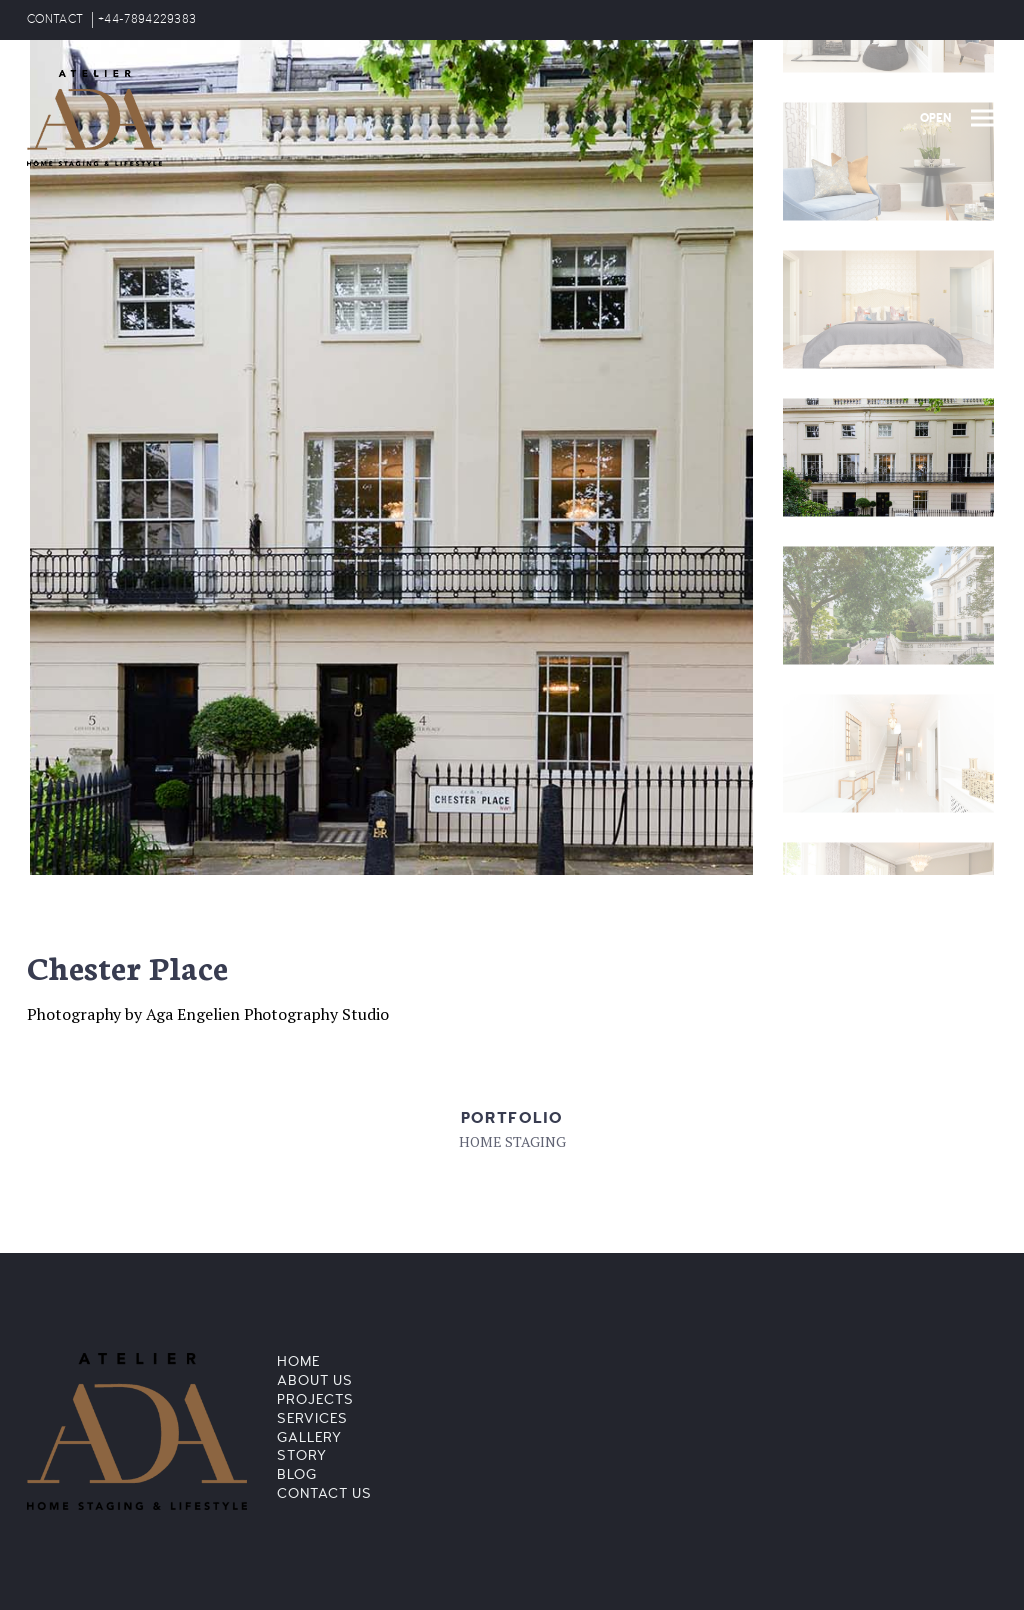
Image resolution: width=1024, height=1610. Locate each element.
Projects (315, 1399)
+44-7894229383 (147, 19)
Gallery (309, 1437)
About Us (315, 1380)
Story (302, 1455)
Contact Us (324, 1493)
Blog (297, 1474)
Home (298, 1361)
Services (312, 1418)
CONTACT (55, 19)
